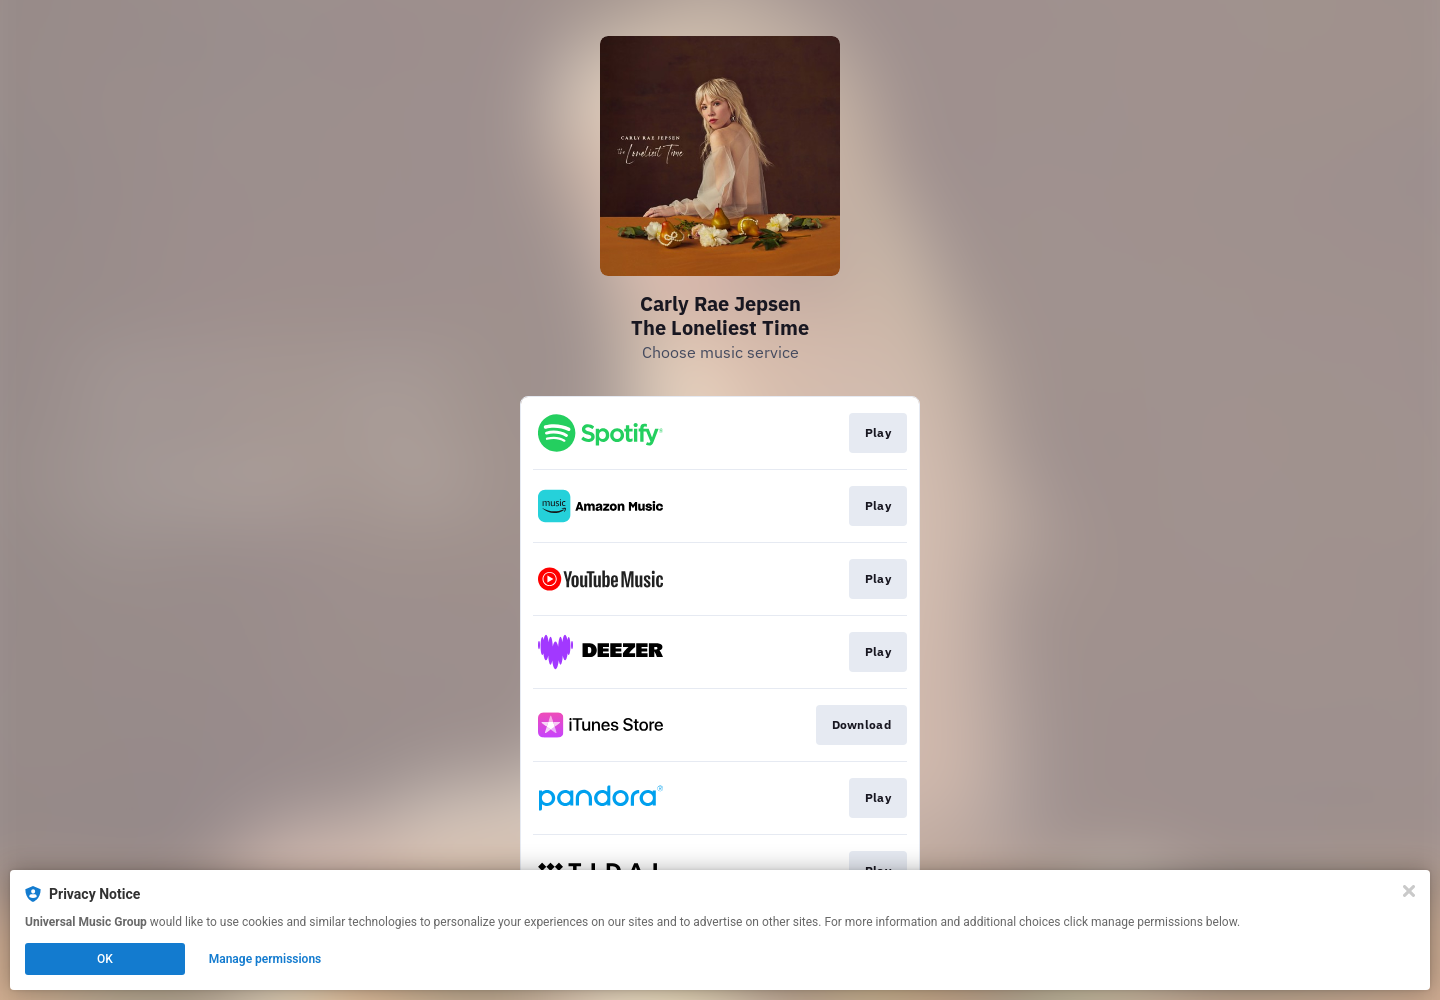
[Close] (1409, 891)
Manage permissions (265, 959)
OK (105, 959)
